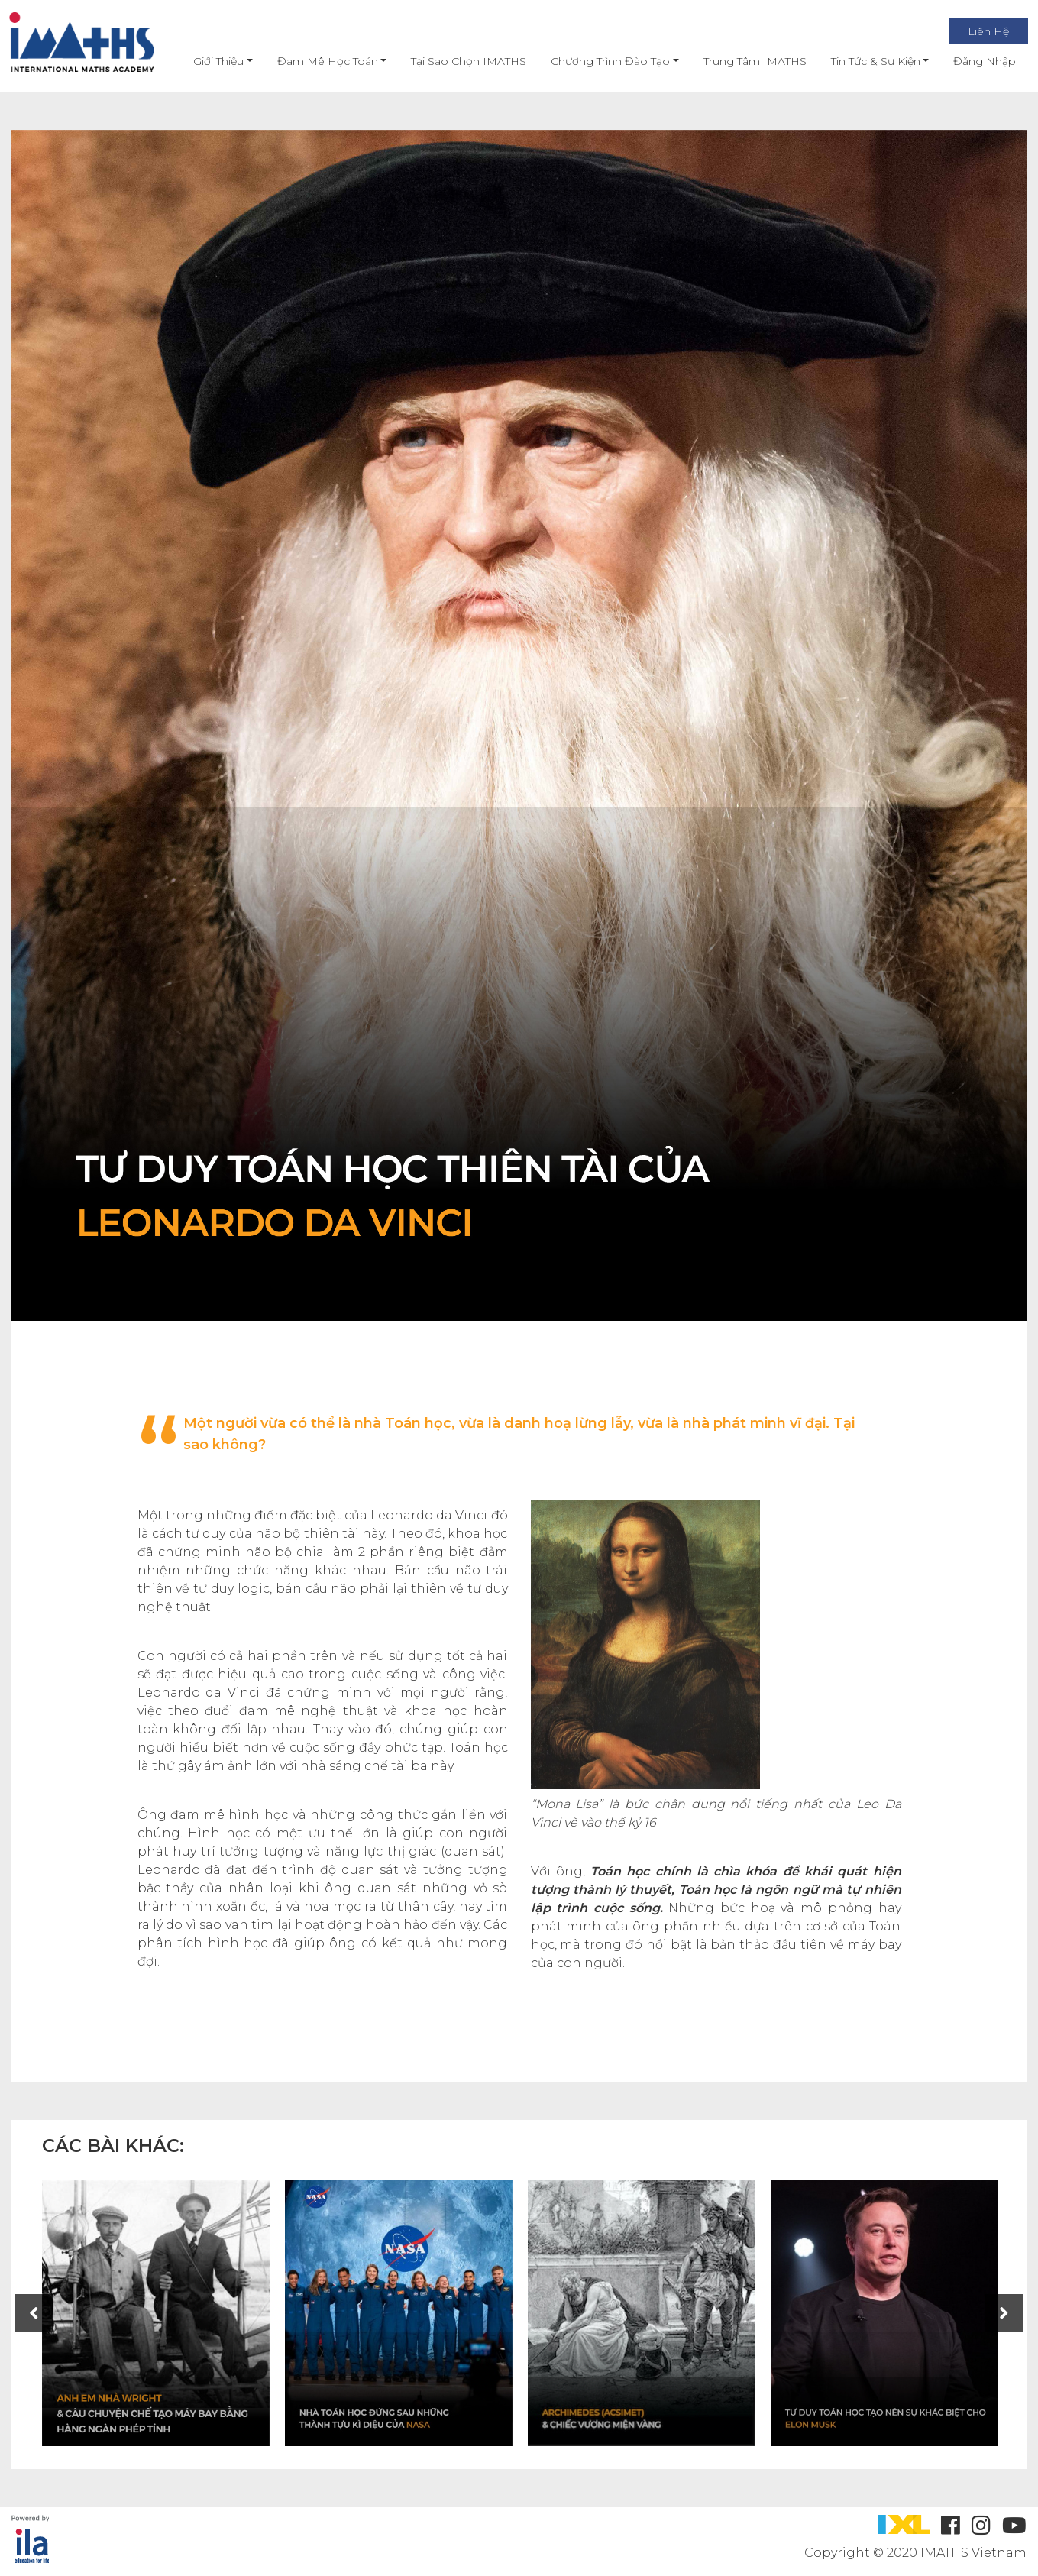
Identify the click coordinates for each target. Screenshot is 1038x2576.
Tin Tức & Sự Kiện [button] (862, 61)
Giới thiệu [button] (205, 61)
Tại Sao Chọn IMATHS (455, 61)
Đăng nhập (971, 61)
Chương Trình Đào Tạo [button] (597, 61)
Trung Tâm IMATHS (741, 61)
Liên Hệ (975, 31)
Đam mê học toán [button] (314, 61)
